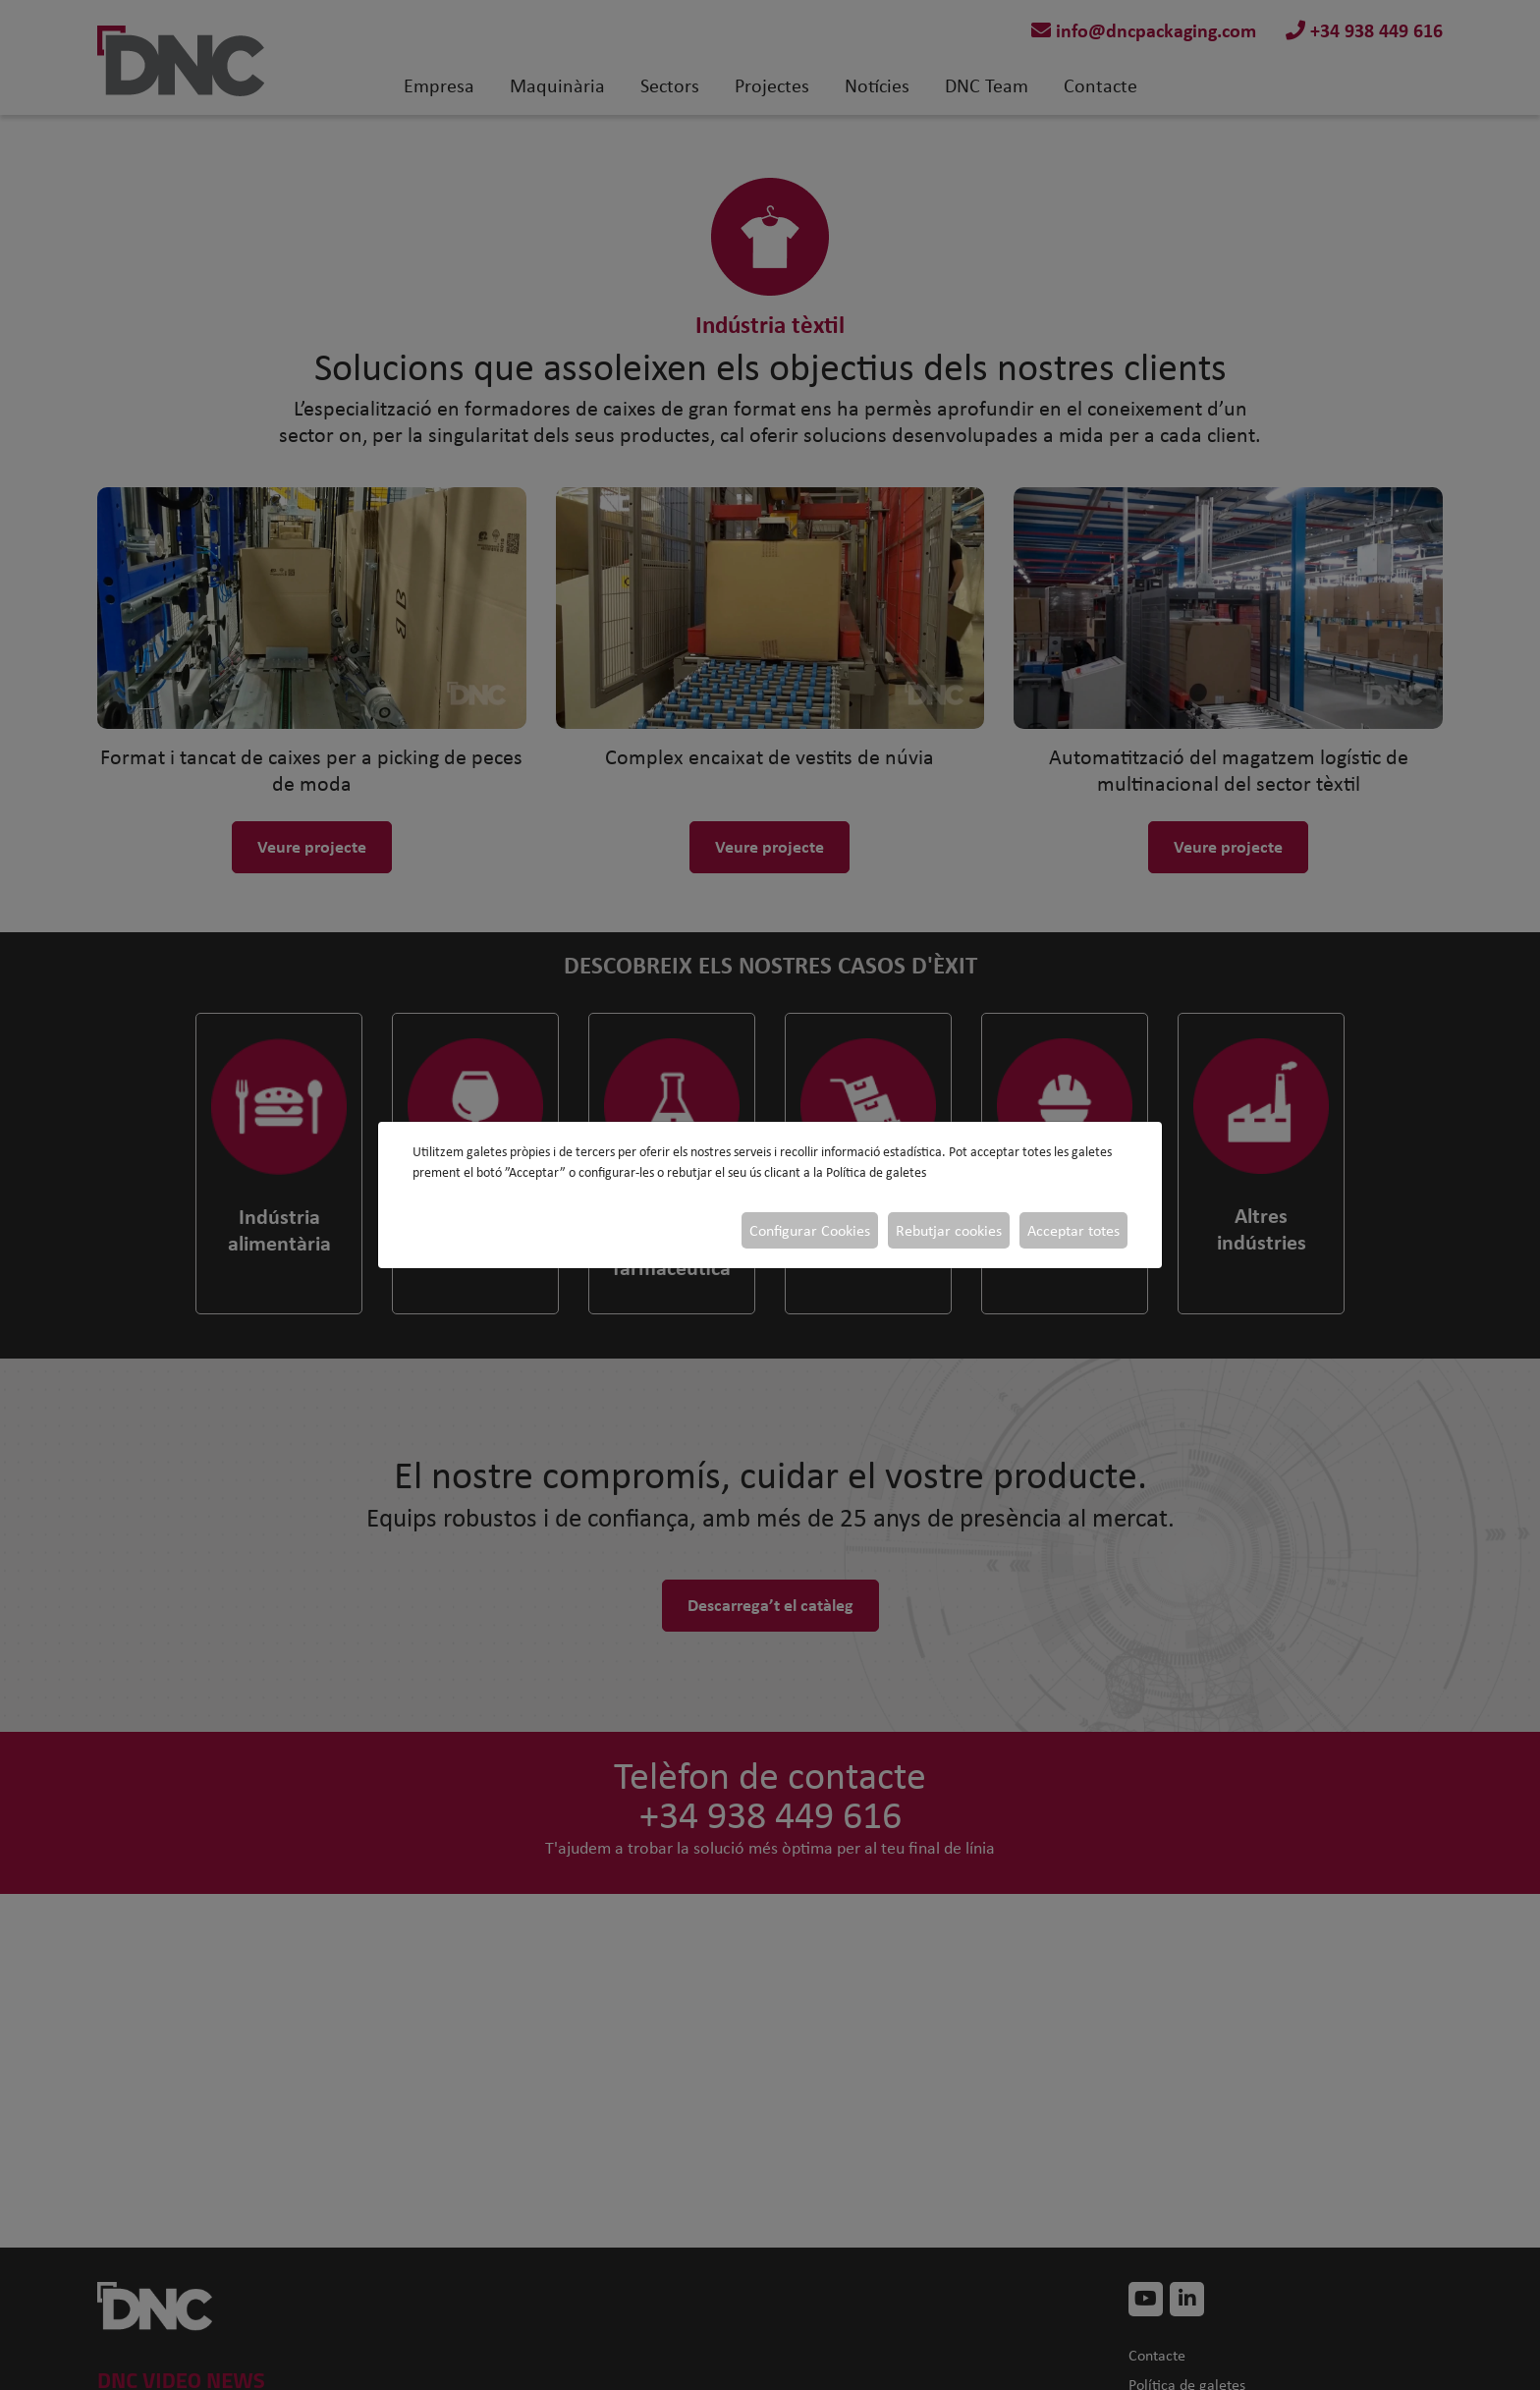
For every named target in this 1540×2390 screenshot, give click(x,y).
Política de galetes (876, 1172)
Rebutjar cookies (949, 1230)
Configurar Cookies (809, 1230)
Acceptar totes (1073, 1230)
